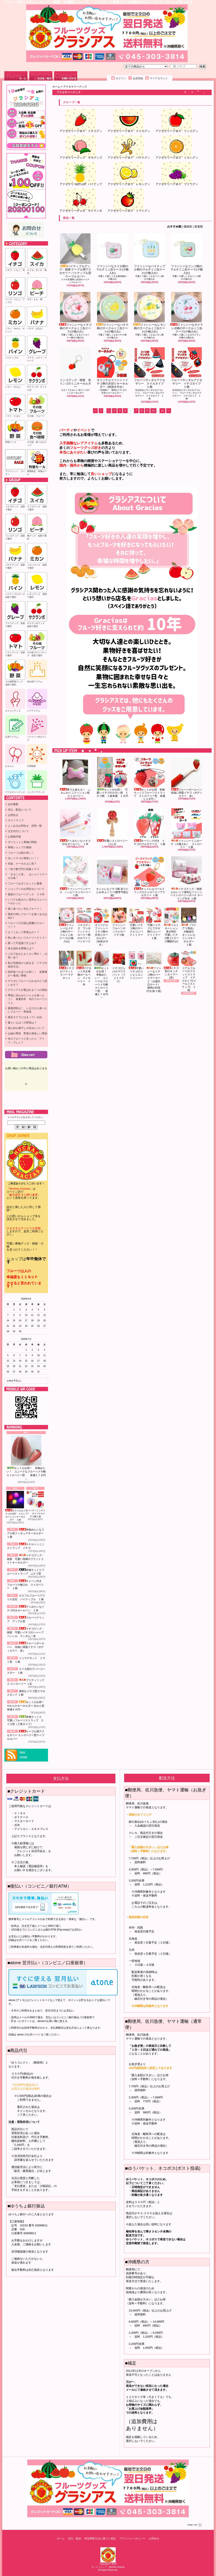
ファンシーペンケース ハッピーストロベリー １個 (77, 876)
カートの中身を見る (26, 1054)
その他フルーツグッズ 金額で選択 (37, 644)
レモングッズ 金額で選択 (37, 585)
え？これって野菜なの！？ (23, 932)
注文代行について (18, 831)
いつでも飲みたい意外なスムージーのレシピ (27, 901)
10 (153, 411)
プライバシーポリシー (132, 2538)
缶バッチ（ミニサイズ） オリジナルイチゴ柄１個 (35, 1504)
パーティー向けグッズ (37, 728)
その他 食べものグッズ (37, 433)
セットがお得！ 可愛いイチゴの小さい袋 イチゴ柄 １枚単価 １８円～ (112, 779)
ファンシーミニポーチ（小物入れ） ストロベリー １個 (186, 828)
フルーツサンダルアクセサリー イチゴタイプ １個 (187, 367)
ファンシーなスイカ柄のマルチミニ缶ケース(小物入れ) (112, 254)
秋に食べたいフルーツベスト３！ (27, 937)
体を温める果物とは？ (21, 948)
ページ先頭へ (195, 2525)
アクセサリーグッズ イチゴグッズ (81, 121)
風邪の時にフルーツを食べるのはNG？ (27, 916)
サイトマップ (16, 820)
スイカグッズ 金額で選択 (37, 498)
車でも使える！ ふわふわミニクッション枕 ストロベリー (76, 777)
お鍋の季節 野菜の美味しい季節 (27, 1033)
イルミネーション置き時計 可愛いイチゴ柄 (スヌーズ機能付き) (171, 925)
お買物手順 (14, 836)
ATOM (23, 1757)
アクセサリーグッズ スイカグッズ (129, 121)
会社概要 (13, 804)
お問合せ (65, 76)
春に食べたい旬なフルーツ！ (25, 908)
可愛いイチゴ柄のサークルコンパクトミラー (136, 922)
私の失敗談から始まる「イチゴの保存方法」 (27, 964)
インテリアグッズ (37, 781)
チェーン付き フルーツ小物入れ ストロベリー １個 (25, 1585)
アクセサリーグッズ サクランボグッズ (81, 200)
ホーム (15, 76)
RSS (22, 1752)
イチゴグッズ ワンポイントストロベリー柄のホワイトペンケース (84, 925)
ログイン (121, 78)
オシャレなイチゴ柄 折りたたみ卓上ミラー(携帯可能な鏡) (112, 876)
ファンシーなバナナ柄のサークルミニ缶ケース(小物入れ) (112, 312)
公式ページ (22, 1940)
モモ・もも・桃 (37, 288)
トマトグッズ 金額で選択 (15, 644)
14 (162, 411)
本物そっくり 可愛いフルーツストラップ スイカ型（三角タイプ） (25, 1720)
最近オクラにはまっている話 (25, 1017)
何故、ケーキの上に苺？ (22, 863)
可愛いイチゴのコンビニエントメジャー (136, 965)
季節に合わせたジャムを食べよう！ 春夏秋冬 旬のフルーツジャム (27, 999)
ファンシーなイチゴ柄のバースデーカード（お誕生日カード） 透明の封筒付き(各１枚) (153, 972)
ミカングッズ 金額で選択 (37, 556)
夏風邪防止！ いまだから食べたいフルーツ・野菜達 (27, 1010)
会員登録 (138, 78)
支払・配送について (40, 76)
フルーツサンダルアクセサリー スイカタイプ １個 (150, 367)
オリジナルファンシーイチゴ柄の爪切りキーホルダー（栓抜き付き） (112, 367)
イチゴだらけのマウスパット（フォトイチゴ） (119, 967)
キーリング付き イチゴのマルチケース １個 (149, 826)
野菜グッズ (15, 431)
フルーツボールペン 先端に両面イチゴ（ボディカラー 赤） (25, 1647)
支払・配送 (74, 2538)
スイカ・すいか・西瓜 (37, 261)
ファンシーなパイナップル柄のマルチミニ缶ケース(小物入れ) (149, 254)
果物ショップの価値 (19, 847)
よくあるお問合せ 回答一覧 (25, 825)
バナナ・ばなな (37, 318)
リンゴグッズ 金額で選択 (15, 527)
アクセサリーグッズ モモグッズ (81, 147)
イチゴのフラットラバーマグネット (66, 965)
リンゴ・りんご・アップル (15, 290)
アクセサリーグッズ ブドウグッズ (177, 174)
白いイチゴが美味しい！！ (23, 858)
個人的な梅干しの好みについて (26, 1028)
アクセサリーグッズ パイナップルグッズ (81, 174)
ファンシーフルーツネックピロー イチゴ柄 (119, 922)
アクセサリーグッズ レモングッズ (129, 174)
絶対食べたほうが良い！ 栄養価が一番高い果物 (27, 973)
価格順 (187, 226)
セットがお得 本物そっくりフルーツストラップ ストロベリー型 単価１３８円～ (149, 779)
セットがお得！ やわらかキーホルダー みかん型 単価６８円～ (27, 1706)
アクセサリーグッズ (15, 781)
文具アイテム (15, 726)
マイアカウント (159, 78)
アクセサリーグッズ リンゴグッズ (177, 121)
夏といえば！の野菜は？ (22, 1022)
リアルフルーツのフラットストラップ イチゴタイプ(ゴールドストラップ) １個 (188, 971)
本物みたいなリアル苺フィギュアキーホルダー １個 (25, 1533)
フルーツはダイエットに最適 (25, 883)
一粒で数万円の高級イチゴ (23, 869)
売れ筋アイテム (37, 671)
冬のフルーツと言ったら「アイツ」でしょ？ (26, 1040)
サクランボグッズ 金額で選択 (37, 614)
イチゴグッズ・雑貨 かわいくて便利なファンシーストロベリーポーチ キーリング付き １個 (186, 878)
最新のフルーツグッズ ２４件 (26, 894)
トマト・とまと (15, 405)
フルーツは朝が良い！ (21, 852)
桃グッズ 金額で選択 (37, 527)
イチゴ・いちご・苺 (15, 259)
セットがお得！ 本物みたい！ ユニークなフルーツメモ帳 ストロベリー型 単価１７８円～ (27, 1457)
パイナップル (15, 347)
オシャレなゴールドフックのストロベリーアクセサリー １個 (149, 876)
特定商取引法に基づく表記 (100, 2538)
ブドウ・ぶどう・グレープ (37, 349)
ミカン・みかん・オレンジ (15, 320)
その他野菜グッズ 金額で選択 (15, 673)
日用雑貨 (37, 755)
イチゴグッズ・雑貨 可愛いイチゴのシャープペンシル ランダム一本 (25, 1632)
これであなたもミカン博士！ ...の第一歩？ (27, 955)
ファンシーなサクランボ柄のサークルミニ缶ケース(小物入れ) (186, 312)
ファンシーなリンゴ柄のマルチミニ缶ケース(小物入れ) (186, 254)
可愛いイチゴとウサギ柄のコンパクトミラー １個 (154, 924)
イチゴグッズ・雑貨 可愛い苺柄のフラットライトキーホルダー (25, 1559)
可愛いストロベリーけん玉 (112, 826)
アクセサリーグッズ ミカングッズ (177, 147)
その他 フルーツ (37, 405)
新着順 (198, 226)
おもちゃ (15, 755)
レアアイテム (37, 700)
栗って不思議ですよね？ (22, 943)
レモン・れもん (15, 376)
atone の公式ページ (28, 2034)
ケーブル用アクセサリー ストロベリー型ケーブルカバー (25, 1735)
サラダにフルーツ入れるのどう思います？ (27, 982)
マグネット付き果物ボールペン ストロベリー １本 (84, 968)
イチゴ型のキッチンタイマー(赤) (171, 965)
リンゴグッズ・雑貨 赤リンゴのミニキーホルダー (75, 367)
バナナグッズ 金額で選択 (15, 556)
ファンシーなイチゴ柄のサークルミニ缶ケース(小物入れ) (75, 312)
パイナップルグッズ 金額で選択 (15, 585)
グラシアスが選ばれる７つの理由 (27, 989)
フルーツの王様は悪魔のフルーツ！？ (26, 925)
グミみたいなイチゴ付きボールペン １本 (75, 826)
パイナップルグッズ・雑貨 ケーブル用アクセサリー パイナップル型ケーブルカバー (75, 255)
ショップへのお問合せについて (26, 888)
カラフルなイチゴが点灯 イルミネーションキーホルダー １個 (15, 1506)
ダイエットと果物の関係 (22, 842)
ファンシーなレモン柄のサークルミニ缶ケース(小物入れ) (149, 312)
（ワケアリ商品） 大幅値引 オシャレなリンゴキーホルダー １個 (189, 927)
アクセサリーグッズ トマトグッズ (129, 200)
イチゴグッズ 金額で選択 (15, 498)
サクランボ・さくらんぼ (37, 378)
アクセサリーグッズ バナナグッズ (129, 147)
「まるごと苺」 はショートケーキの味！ (27, 876)
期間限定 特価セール (37, 462)
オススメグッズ (15, 700)
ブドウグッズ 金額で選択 (15, 614)
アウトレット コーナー (15, 462)
